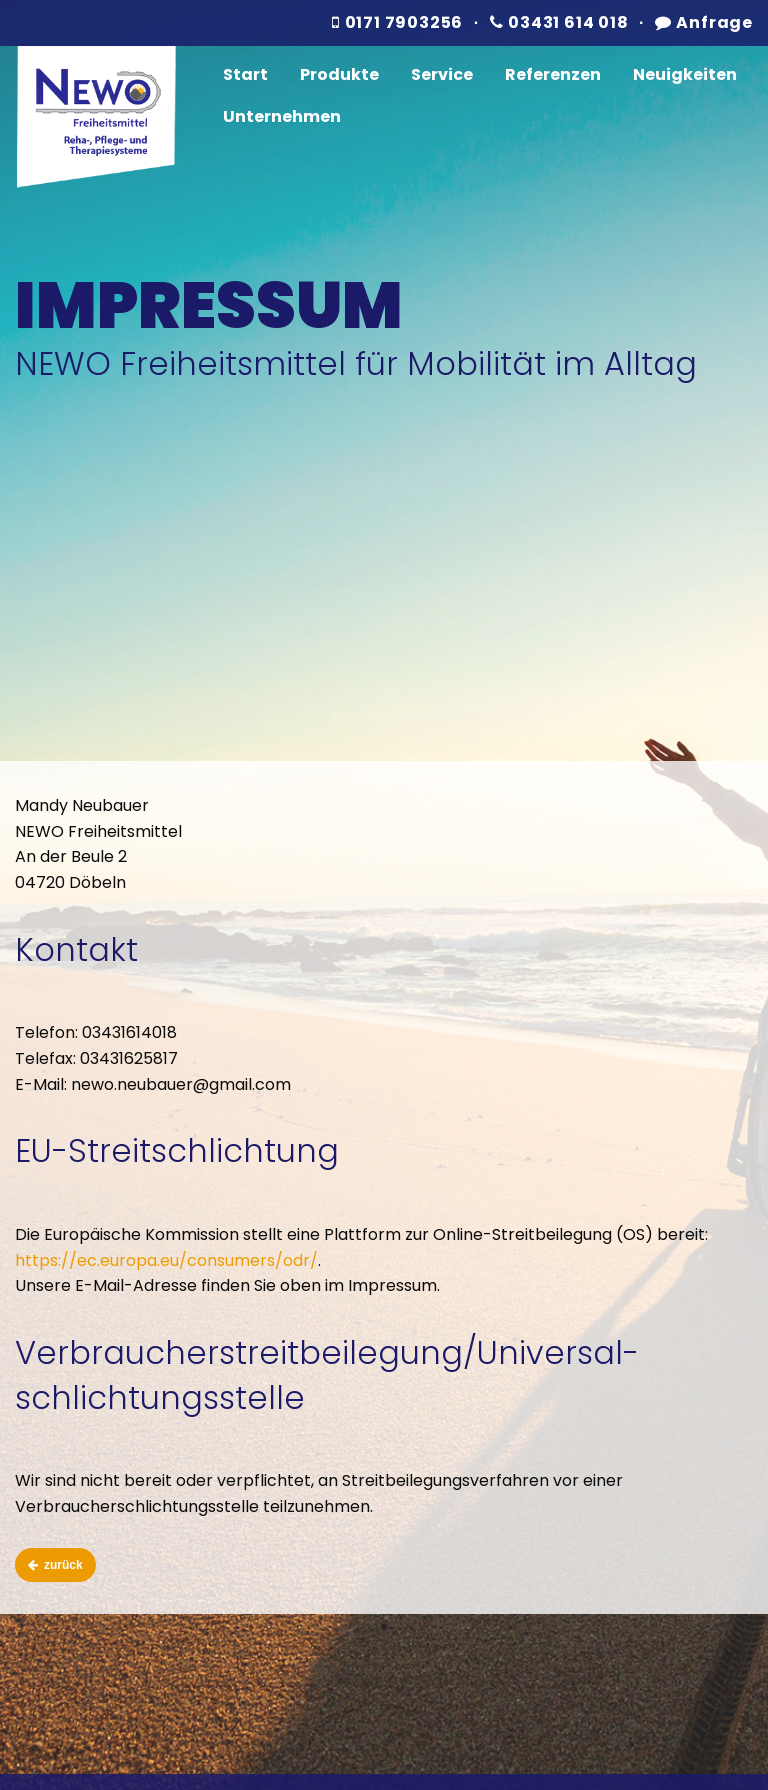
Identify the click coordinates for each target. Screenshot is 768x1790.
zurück (55, 1565)
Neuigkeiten (685, 74)
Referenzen (553, 74)
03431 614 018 (559, 22)
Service (442, 74)
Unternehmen (282, 116)
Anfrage (704, 22)
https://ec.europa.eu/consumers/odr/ (166, 1260)
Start (245, 74)
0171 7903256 (397, 22)
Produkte (339, 74)
